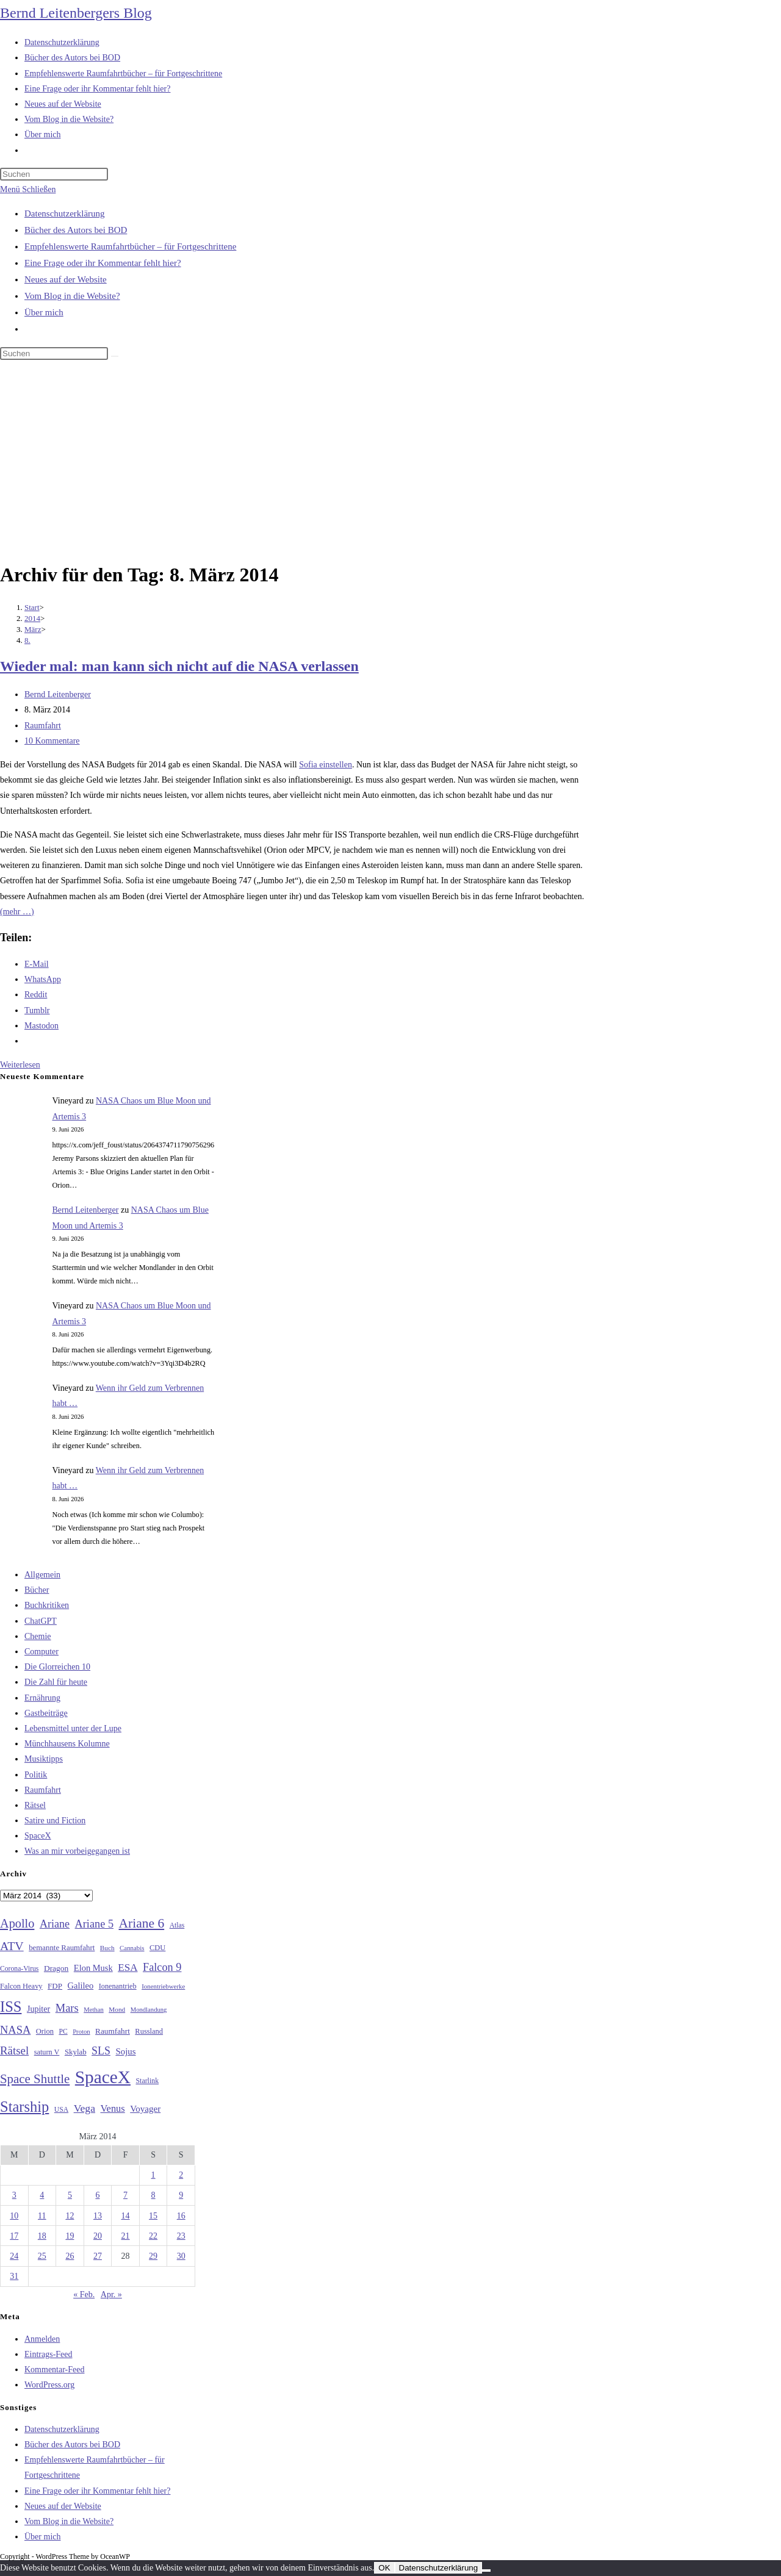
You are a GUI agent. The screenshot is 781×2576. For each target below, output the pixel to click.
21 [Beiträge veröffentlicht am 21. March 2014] (125, 2236)
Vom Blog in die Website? (72, 296)
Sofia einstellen (325, 764)
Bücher (36, 1590)
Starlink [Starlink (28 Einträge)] (147, 2080)
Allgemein (42, 1574)
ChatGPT (40, 1621)
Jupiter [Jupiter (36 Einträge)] (38, 2009)
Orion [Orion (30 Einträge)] (45, 2031)
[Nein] (486, 2570)
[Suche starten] (114, 356)
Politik (35, 1774)
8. (27, 640)
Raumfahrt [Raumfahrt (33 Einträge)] (112, 2031)
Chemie (37, 1636)
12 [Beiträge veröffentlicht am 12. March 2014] (69, 2215)
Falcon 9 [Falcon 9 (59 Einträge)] (162, 1967)
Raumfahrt (42, 725)
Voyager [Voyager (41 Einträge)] (145, 2109)
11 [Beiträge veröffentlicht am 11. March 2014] (42, 2215)
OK (384, 2567)
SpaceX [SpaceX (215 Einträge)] (103, 2077)
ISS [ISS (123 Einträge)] (10, 2006)
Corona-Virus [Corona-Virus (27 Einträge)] (19, 1969)
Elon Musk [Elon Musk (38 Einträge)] (93, 1968)
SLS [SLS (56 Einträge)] (101, 2051)
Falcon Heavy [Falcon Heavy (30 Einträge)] (21, 1986)
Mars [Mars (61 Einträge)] (67, 2008)
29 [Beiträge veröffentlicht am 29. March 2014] (153, 2256)
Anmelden (42, 2339)
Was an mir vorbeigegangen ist (77, 1851)
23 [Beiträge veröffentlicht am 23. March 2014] (181, 2236)
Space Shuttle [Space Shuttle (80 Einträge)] (35, 2079)
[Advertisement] (390, 463)
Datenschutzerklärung (64, 213)
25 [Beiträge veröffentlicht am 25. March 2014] (42, 2256)
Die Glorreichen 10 (57, 1666)
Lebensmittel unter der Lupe (72, 1728)
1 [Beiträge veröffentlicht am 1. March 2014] (153, 2175)
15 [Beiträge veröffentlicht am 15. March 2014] (153, 2215)
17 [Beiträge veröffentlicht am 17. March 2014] (14, 2236)
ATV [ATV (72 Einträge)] (12, 1946)
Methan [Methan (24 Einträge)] (94, 2009)
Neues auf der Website (65, 279)
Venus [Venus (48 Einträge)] (113, 2108)
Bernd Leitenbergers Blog (76, 13)
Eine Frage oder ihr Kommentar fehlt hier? (102, 263)
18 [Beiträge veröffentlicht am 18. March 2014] (42, 2236)
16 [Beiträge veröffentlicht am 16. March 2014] (181, 2215)
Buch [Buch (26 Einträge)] (107, 1947)
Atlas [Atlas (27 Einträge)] (177, 1925)
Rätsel (35, 1805)
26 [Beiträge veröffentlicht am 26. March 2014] (69, 2256)
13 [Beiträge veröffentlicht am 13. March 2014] (97, 2215)
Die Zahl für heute (55, 1682)
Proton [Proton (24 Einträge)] (81, 2031)
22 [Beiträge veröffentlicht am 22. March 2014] (153, 2236)
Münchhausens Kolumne (67, 1743)
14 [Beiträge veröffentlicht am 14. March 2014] (125, 2215)
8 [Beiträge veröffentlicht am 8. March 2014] (153, 2195)
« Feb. (84, 2294)
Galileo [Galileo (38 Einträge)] (81, 1985)
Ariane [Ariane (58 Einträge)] (55, 1924)
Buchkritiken (46, 1605)
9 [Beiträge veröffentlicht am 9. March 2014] (181, 2195)
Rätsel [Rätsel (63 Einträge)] (14, 2050)
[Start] (32, 607)
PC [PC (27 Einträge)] (63, 2032)
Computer (41, 1651)
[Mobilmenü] (28, 189)
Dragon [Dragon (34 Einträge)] (56, 1968)
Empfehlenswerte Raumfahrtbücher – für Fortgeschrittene (130, 246)
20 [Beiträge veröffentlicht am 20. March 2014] (97, 2236)
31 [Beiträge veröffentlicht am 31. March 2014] (14, 2276)
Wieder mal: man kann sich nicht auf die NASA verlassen (179, 666)
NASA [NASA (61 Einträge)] (15, 2030)
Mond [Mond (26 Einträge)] (117, 2009)
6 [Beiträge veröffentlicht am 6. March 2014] (97, 2195)
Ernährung (42, 1697)
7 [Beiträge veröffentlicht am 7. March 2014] (125, 2195)
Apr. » (111, 2294)
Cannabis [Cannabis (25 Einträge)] (132, 1947)
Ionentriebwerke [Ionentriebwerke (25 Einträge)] (163, 1986)
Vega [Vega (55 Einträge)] (84, 2108)
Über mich (43, 312)
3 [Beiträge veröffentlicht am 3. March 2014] (14, 2195)
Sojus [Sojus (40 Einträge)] (125, 2051)
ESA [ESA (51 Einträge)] (127, 1967)
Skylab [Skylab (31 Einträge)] (76, 2052)
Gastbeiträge (46, 1713)
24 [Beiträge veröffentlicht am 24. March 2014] (14, 2256)
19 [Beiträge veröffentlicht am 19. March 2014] (69, 2236)
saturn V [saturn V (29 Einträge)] (47, 2052)
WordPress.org (49, 2384)
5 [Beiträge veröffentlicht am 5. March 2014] (70, 2195)
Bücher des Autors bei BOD (75, 230)
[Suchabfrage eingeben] (54, 174)
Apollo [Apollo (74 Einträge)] (17, 1923)
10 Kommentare (52, 740)
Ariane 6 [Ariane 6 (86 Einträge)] (142, 1923)
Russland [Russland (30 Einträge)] (149, 2031)
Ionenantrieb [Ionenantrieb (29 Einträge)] (118, 1986)
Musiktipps (43, 1758)
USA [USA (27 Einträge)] (61, 2110)
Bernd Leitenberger (57, 694)
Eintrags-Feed (48, 2354)
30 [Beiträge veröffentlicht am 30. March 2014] (181, 2256)
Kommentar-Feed (54, 2369)
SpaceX (37, 1835)
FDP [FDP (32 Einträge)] (55, 1985)
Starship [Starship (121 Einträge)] (24, 2106)
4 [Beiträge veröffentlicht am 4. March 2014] (42, 2195)
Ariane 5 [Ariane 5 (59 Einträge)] (94, 1924)
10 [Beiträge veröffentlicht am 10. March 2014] (14, 2215)
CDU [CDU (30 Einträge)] (157, 1947)
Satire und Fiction (54, 1820)
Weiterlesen (20, 1064)
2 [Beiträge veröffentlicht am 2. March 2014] (181, 2175)
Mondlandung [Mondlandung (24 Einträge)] (149, 2009)
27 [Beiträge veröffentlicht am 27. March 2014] (97, 2256)
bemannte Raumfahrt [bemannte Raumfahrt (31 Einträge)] (62, 1947)
